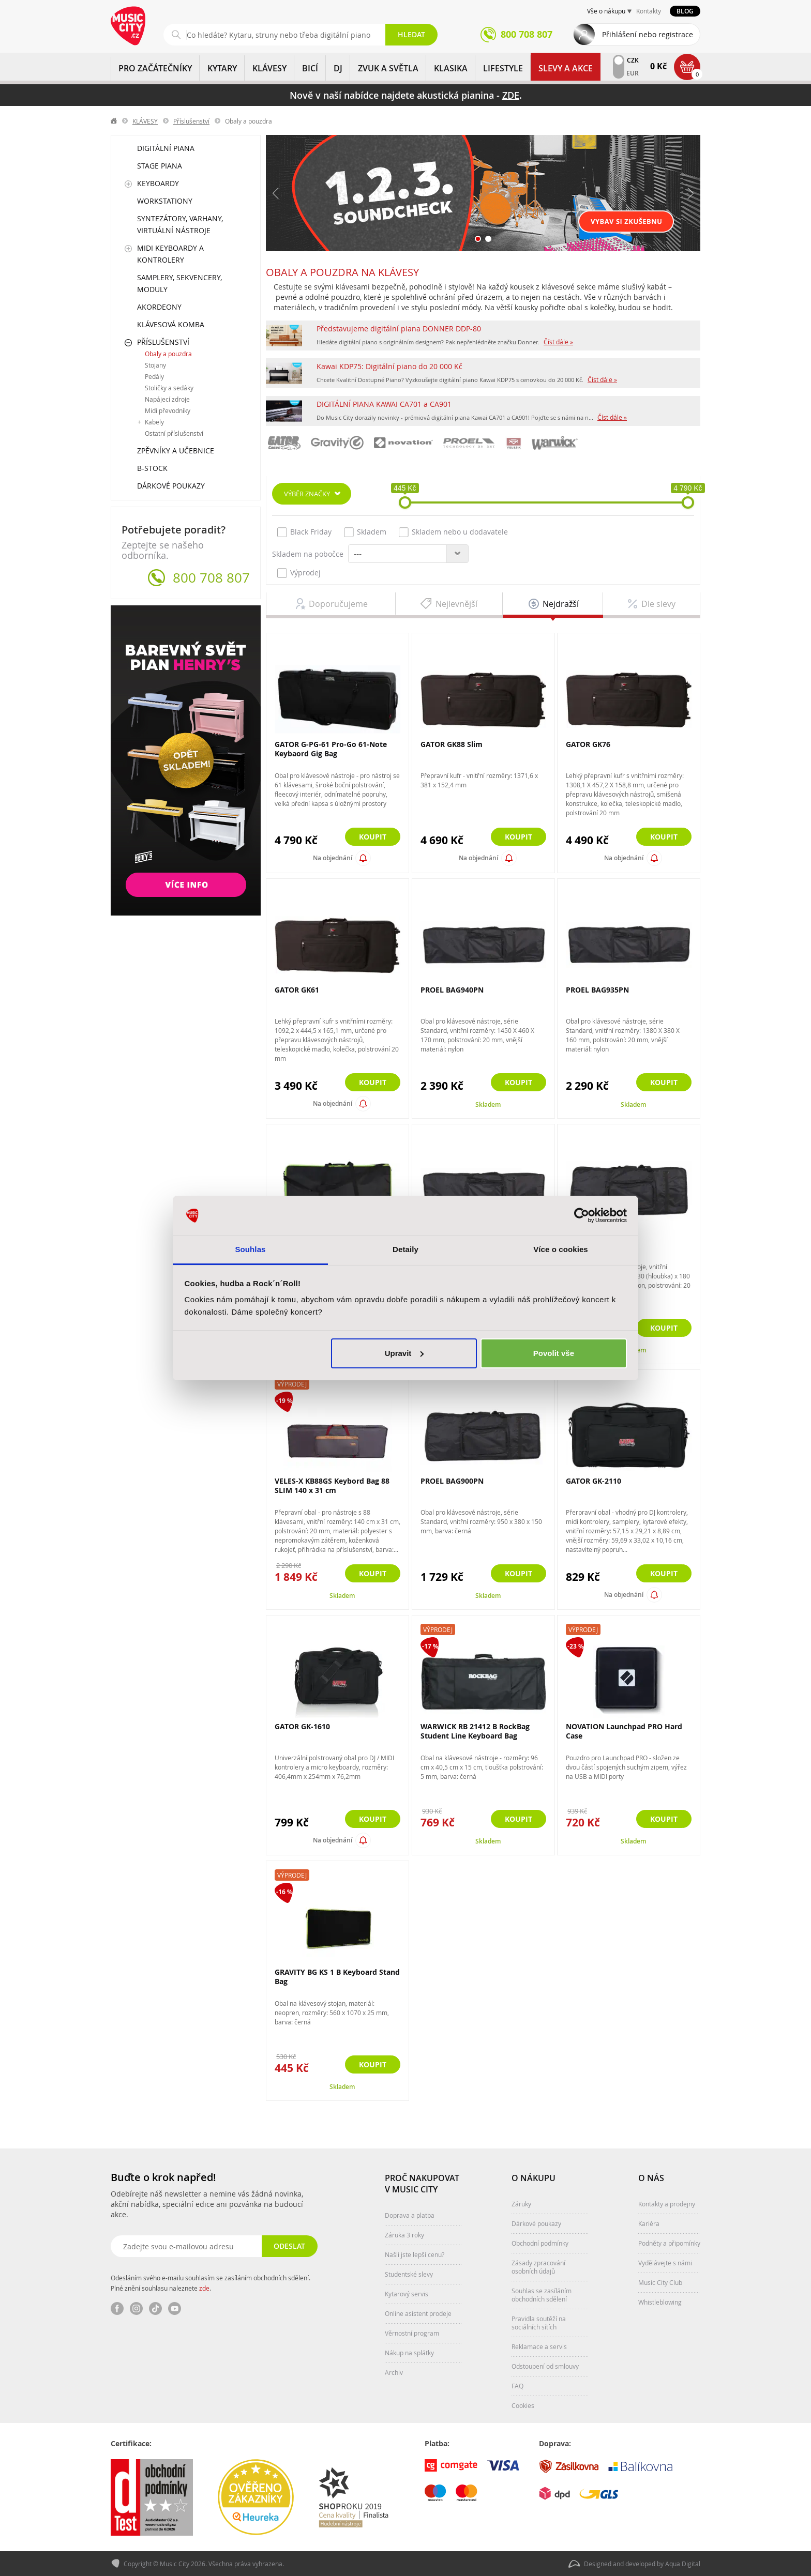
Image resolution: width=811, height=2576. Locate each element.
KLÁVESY (269, 68)
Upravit (404, 1353)
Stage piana (159, 166)
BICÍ (310, 68)
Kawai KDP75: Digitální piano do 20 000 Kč (389, 366)
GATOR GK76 (588, 744)
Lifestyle (503, 68)
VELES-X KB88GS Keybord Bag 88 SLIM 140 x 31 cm (332, 1485)
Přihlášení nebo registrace (647, 34)
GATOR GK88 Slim (451, 744)
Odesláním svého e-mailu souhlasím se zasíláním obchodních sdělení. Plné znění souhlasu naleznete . (210, 2283)
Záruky (521, 2204)
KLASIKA (451, 68)
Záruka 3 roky (404, 2235)
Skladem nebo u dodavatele (453, 532)
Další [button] (690, 193)
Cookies (523, 2405)
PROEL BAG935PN (597, 990)
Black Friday (304, 532)
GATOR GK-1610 (302, 1726)
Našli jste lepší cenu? (414, 2254)
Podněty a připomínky (669, 2243)
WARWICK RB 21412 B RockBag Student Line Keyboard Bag (475, 1731)
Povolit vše (553, 1353)
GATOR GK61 (297, 990)
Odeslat (289, 2246)
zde (204, 2288)
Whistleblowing (660, 2302)
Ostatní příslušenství (174, 433)
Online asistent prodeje (418, 2313)
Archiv (394, 2372)
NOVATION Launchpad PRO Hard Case (624, 1731)
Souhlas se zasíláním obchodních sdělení (542, 2295)
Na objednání (332, 857)
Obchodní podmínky (540, 2243)
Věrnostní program (412, 2333)
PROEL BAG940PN (452, 990)
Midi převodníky (167, 410)
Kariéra (648, 2223)
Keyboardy (158, 183)
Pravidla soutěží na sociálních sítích (539, 2322)
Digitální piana (165, 148)
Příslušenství (191, 121)
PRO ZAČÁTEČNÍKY (155, 68)
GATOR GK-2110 (593, 1481)
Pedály (154, 376)
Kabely (154, 422)
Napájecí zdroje (167, 399)
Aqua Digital (682, 2563)
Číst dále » (558, 342)
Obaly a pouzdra (168, 353)
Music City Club (660, 2282)
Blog (685, 11)
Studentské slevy (409, 2274)
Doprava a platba (409, 2215)
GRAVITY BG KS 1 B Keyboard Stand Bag (337, 1976)
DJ (338, 68)
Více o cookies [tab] (560, 1249)
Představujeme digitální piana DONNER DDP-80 (399, 328)
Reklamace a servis (539, 2346)
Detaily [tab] (405, 1249)
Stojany (155, 365)
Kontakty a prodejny (666, 2204)
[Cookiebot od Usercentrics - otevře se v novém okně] (581, 1215)
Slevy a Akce (565, 68)
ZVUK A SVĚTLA (388, 68)
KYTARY (222, 68)
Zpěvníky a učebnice (175, 450)
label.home (114, 121)
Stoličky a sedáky (169, 388)
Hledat (411, 34)
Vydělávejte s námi (665, 2263)
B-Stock (152, 468)
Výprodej (299, 573)
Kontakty (648, 11)
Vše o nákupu (606, 11)
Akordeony (159, 307)
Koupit (372, 837)
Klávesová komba (170, 324)
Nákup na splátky (409, 2353)
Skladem (365, 532)
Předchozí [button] (276, 193)
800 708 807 (211, 578)
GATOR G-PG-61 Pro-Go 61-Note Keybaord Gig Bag (331, 748)
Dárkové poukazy (171, 486)
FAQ (517, 2386)
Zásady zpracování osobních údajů (538, 2267)
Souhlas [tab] (250, 1249)
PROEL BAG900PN (452, 1481)
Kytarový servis (406, 2294)
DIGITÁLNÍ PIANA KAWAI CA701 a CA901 (384, 404)
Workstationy (164, 201)
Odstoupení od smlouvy (545, 2366)
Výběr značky (307, 493)
